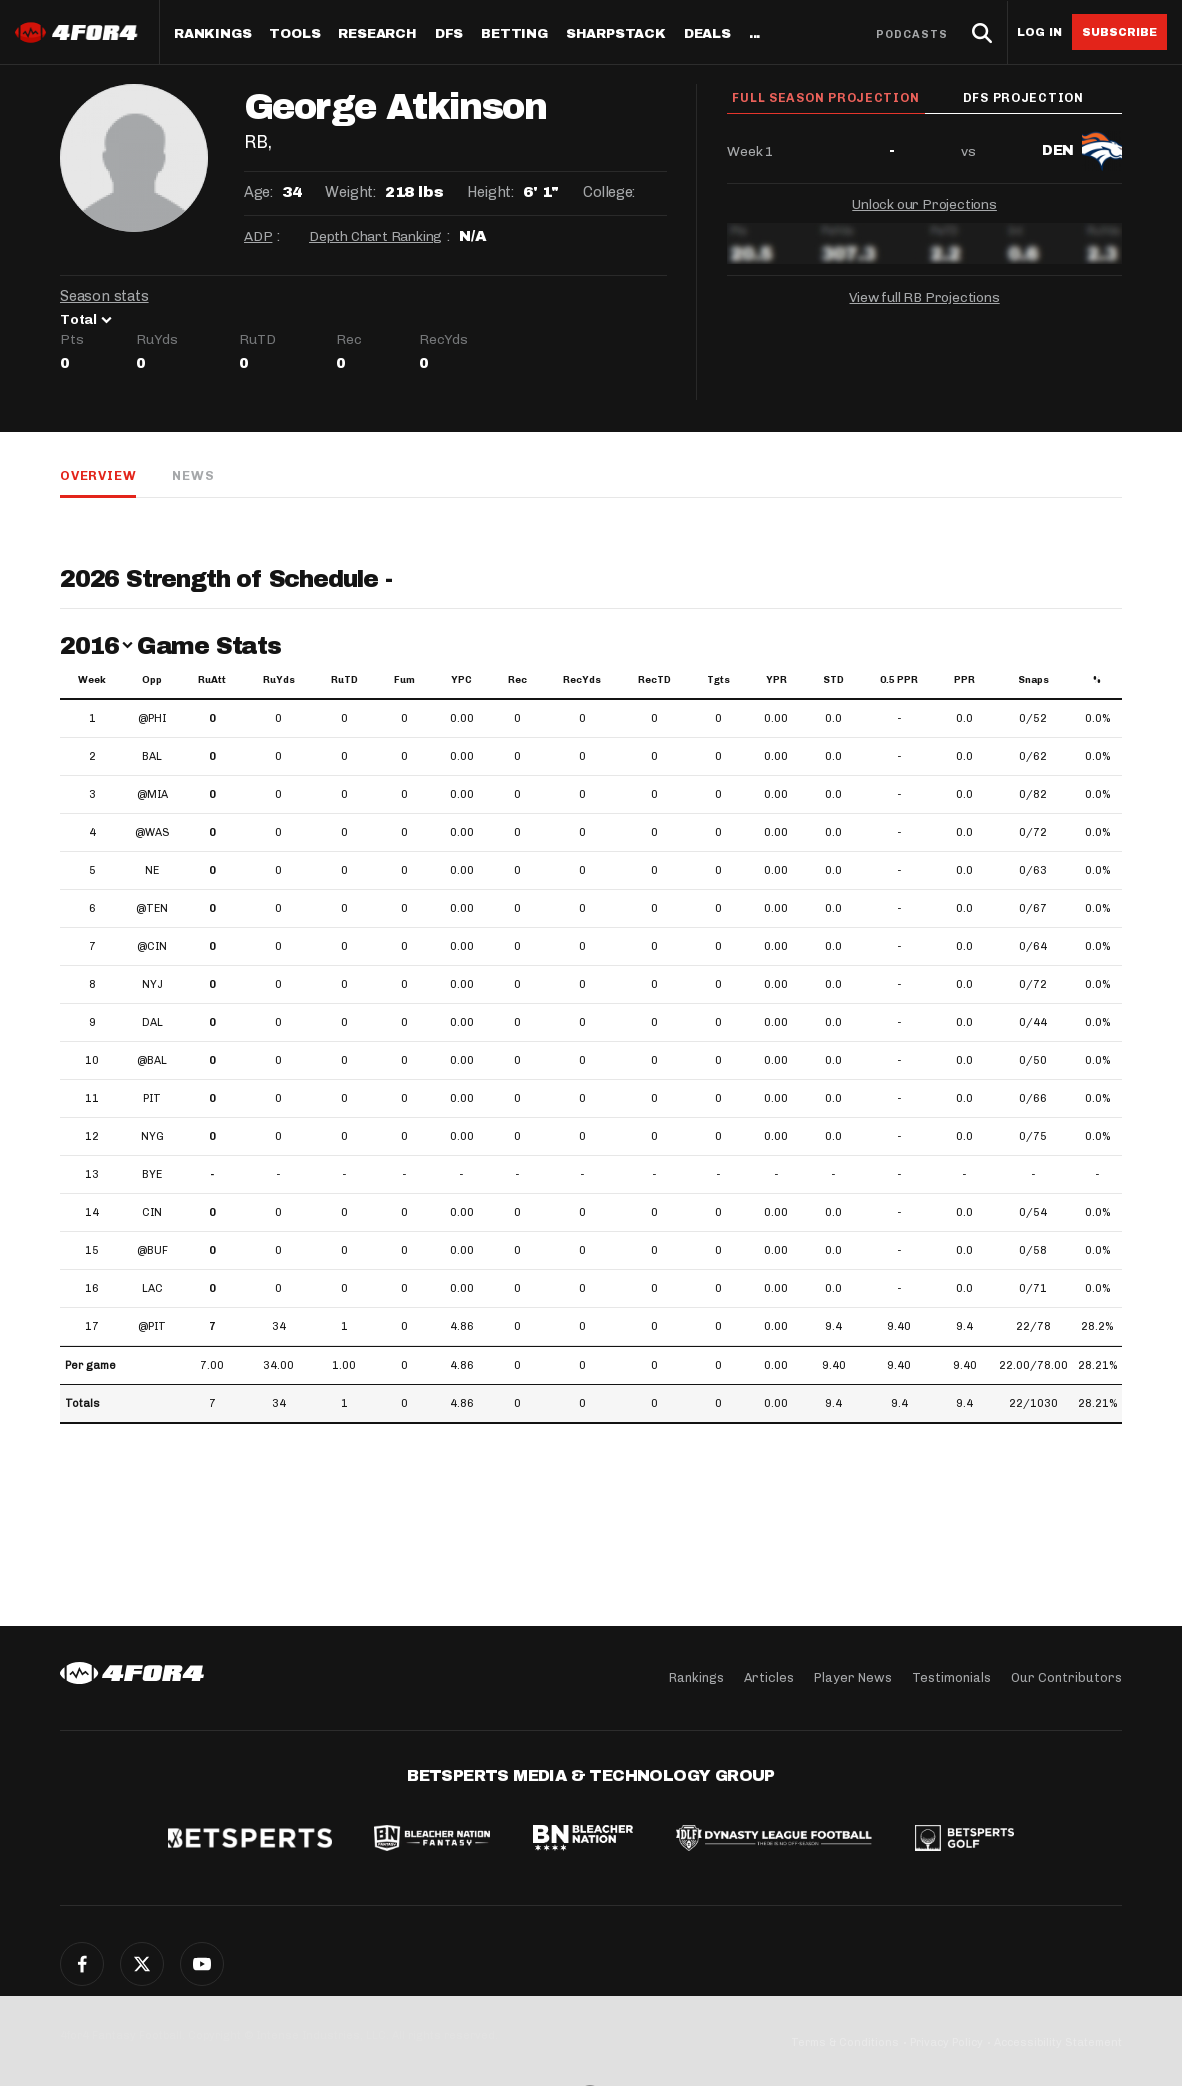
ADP (258, 236)
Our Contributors (1066, 1677)
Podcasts (912, 34)
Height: (490, 192)
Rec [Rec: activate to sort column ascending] (517, 680)
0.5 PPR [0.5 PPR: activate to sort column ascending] (899, 680)
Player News (853, 1677)
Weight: (350, 192)
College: (609, 192)
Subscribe (1119, 32)
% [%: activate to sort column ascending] (1097, 680)
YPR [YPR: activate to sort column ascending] (776, 680)
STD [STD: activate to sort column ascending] (833, 680)
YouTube (202, 1964)
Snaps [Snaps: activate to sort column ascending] (1033, 680)
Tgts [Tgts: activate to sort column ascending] (718, 680)
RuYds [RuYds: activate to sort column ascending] (279, 680)
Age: (258, 192)
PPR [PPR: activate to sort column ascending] (964, 680)
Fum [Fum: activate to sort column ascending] (404, 680)
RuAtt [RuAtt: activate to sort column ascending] (212, 680)
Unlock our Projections (924, 208)
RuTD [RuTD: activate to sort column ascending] (344, 680)
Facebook (82, 1964)
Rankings (212, 34)
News (193, 475)
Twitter (142, 1964)
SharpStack (616, 34)
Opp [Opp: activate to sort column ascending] (152, 680)
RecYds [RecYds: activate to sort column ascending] (582, 680)
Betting (514, 34)
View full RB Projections (924, 301)
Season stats (104, 296)
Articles (769, 1677)
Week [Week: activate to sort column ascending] (92, 680)
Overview (98, 475)
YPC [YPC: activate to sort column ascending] (461, 680)
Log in (1039, 32)
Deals (707, 34)
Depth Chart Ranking (375, 236)
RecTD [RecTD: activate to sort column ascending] (654, 680)
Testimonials (951, 1677)
